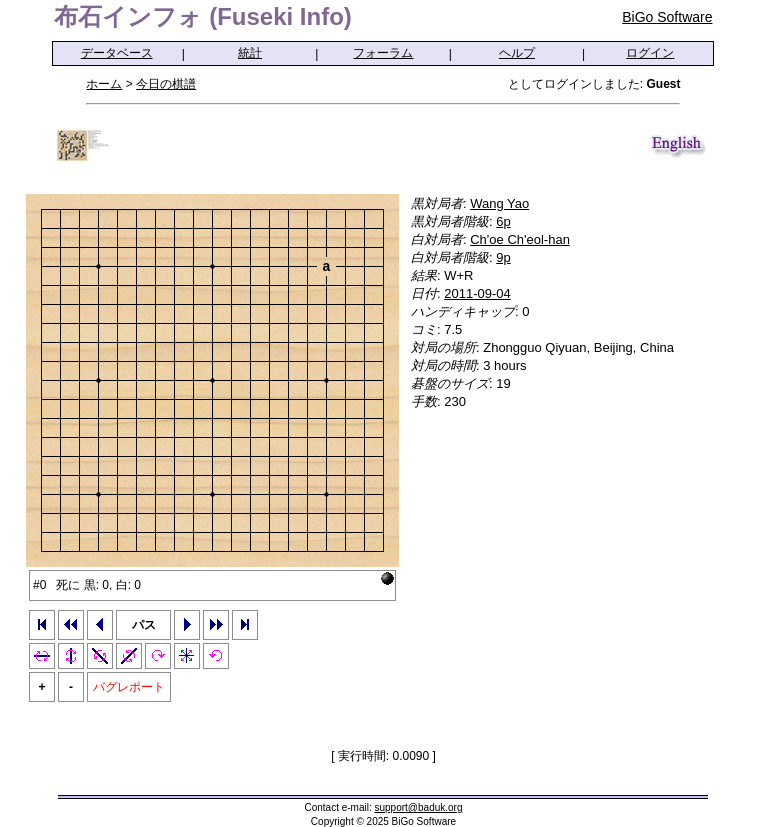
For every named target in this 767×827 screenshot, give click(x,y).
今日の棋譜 (166, 84)
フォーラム (383, 53)
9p (503, 257)
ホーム (104, 84)
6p (503, 221)
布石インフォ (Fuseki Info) (202, 16)
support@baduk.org (419, 807)
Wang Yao (499, 203)
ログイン (650, 53)
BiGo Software (667, 17)
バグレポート (129, 687)
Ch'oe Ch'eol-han (520, 239)
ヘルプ (517, 53)
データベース (117, 53)
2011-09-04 (477, 293)
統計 (250, 53)
